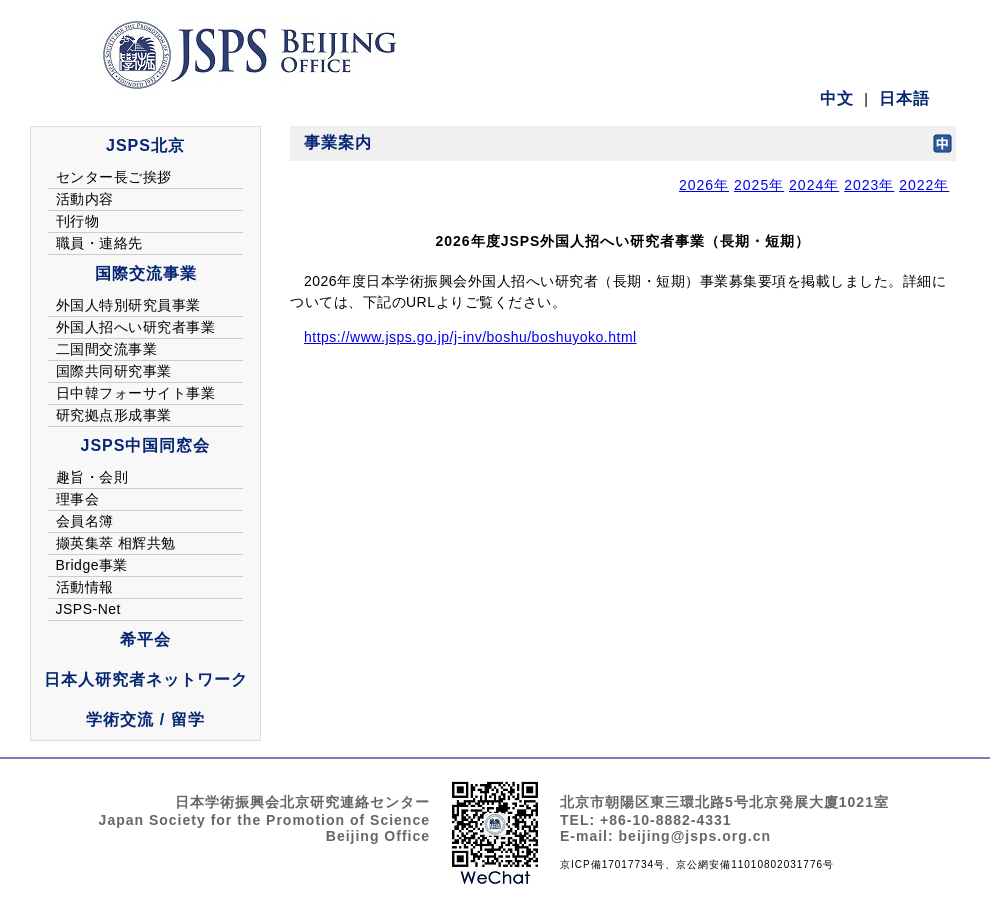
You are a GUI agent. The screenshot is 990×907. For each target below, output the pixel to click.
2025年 (759, 185)
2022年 (924, 185)
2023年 (869, 185)
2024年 (814, 185)
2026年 (704, 185)
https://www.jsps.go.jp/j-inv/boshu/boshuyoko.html (470, 337)
